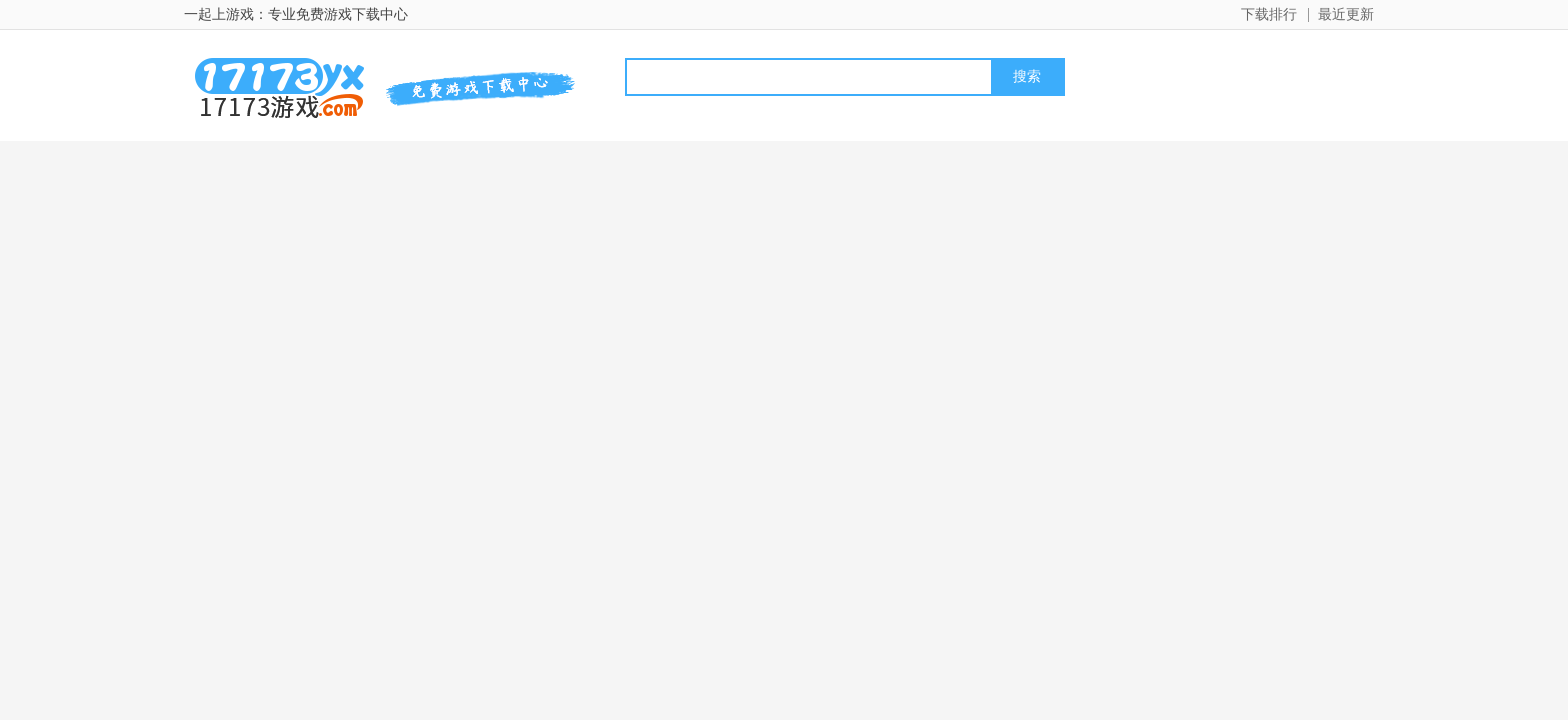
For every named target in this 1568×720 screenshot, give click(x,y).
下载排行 (1269, 14)
